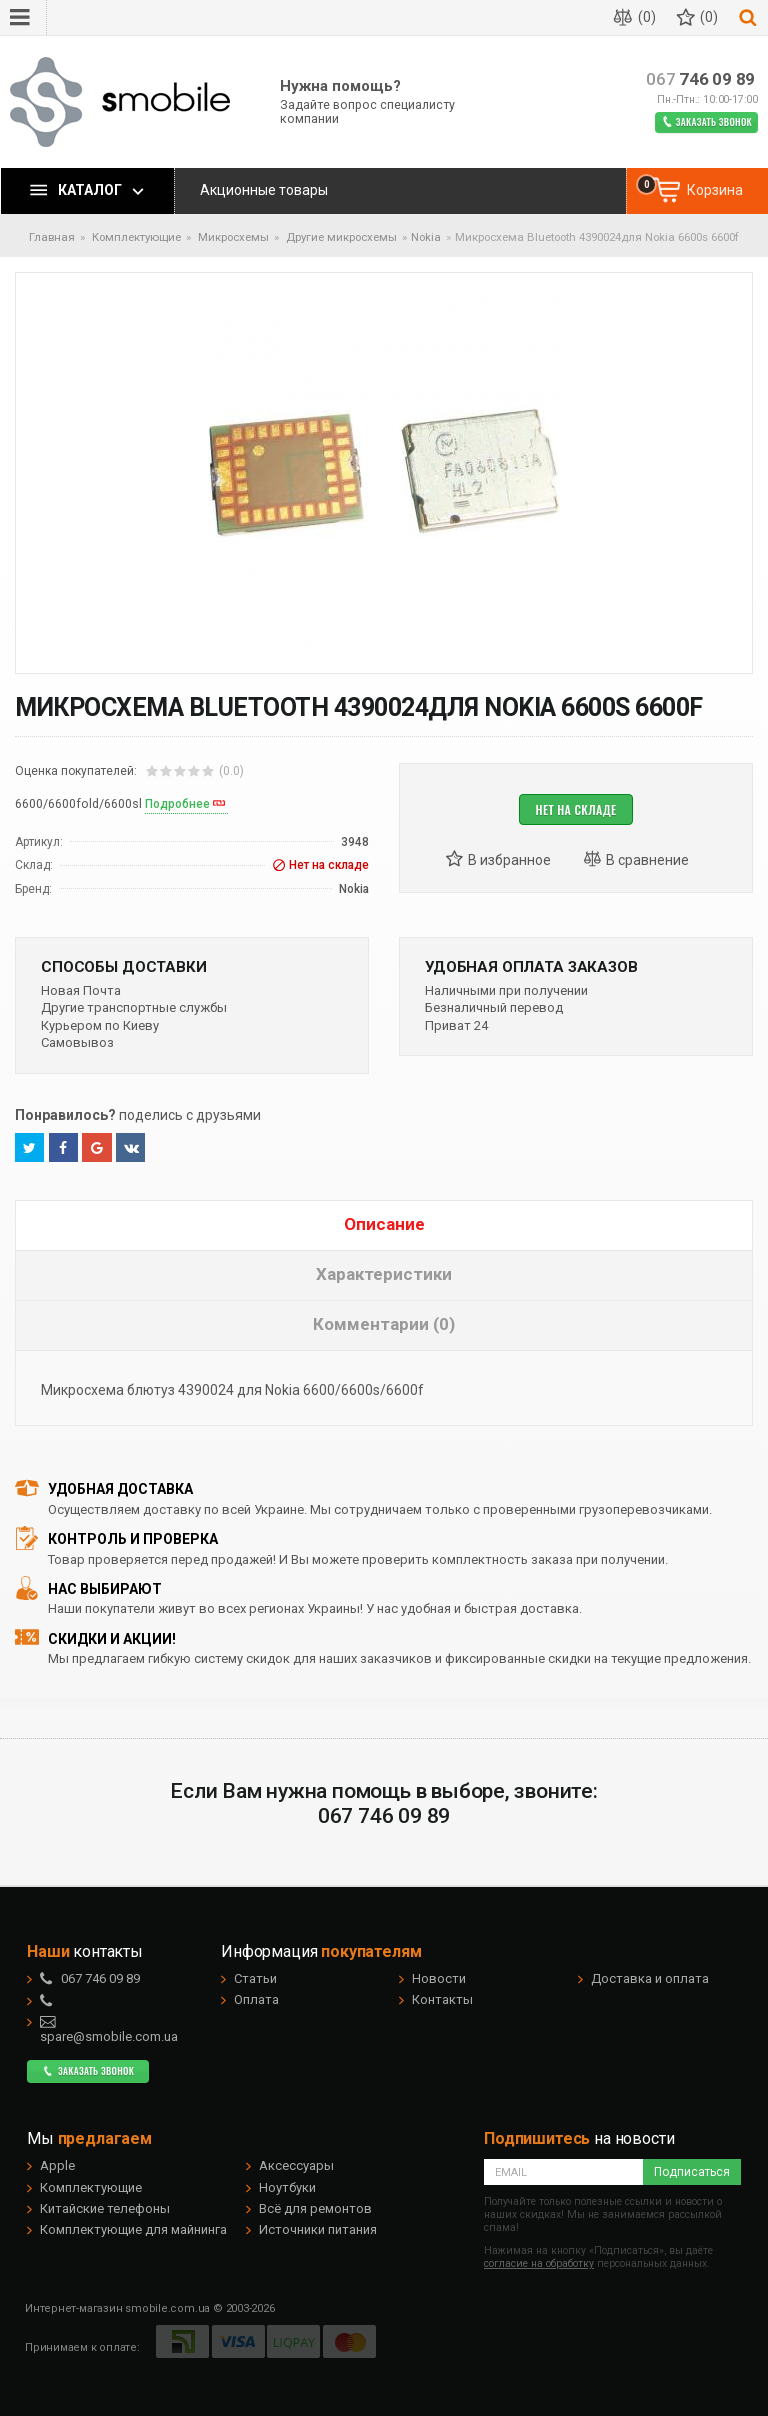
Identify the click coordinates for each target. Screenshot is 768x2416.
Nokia (426, 237)
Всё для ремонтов (315, 2208)
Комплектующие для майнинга (133, 2229)
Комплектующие (91, 2187)
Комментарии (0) (384, 1324)
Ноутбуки (287, 2187)
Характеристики (384, 1274)
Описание (384, 1224)
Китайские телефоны (105, 2208)
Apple (57, 2165)
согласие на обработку (539, 2263)
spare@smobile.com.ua (109, 2029)
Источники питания (318, 2229)
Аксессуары (296, 2165)
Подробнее (177, 804)
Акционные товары (264, 190)
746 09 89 (700, 79)
